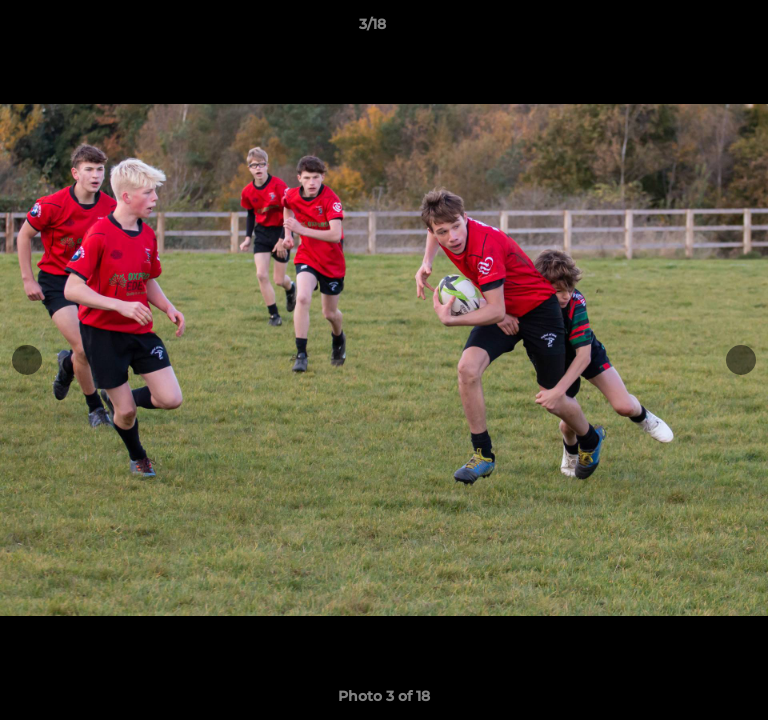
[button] (696, 29)
